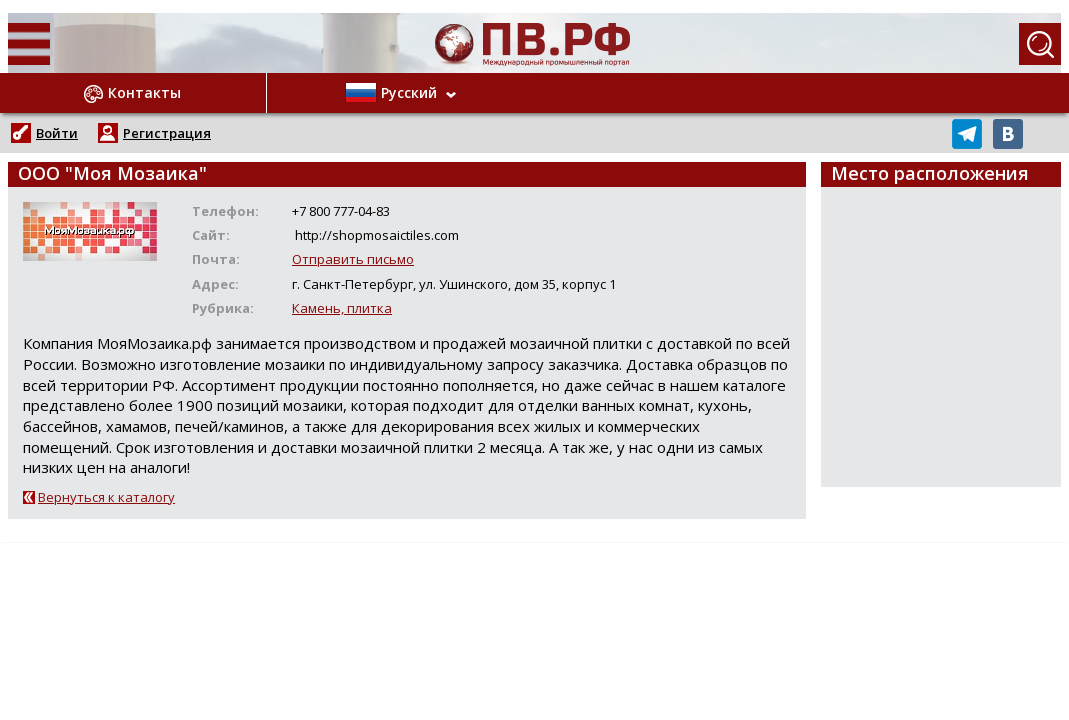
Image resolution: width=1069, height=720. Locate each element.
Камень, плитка (342, 308)
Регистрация (167, 133)
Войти (57, 133)
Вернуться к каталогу (106, 497)
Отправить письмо (353, 259)
